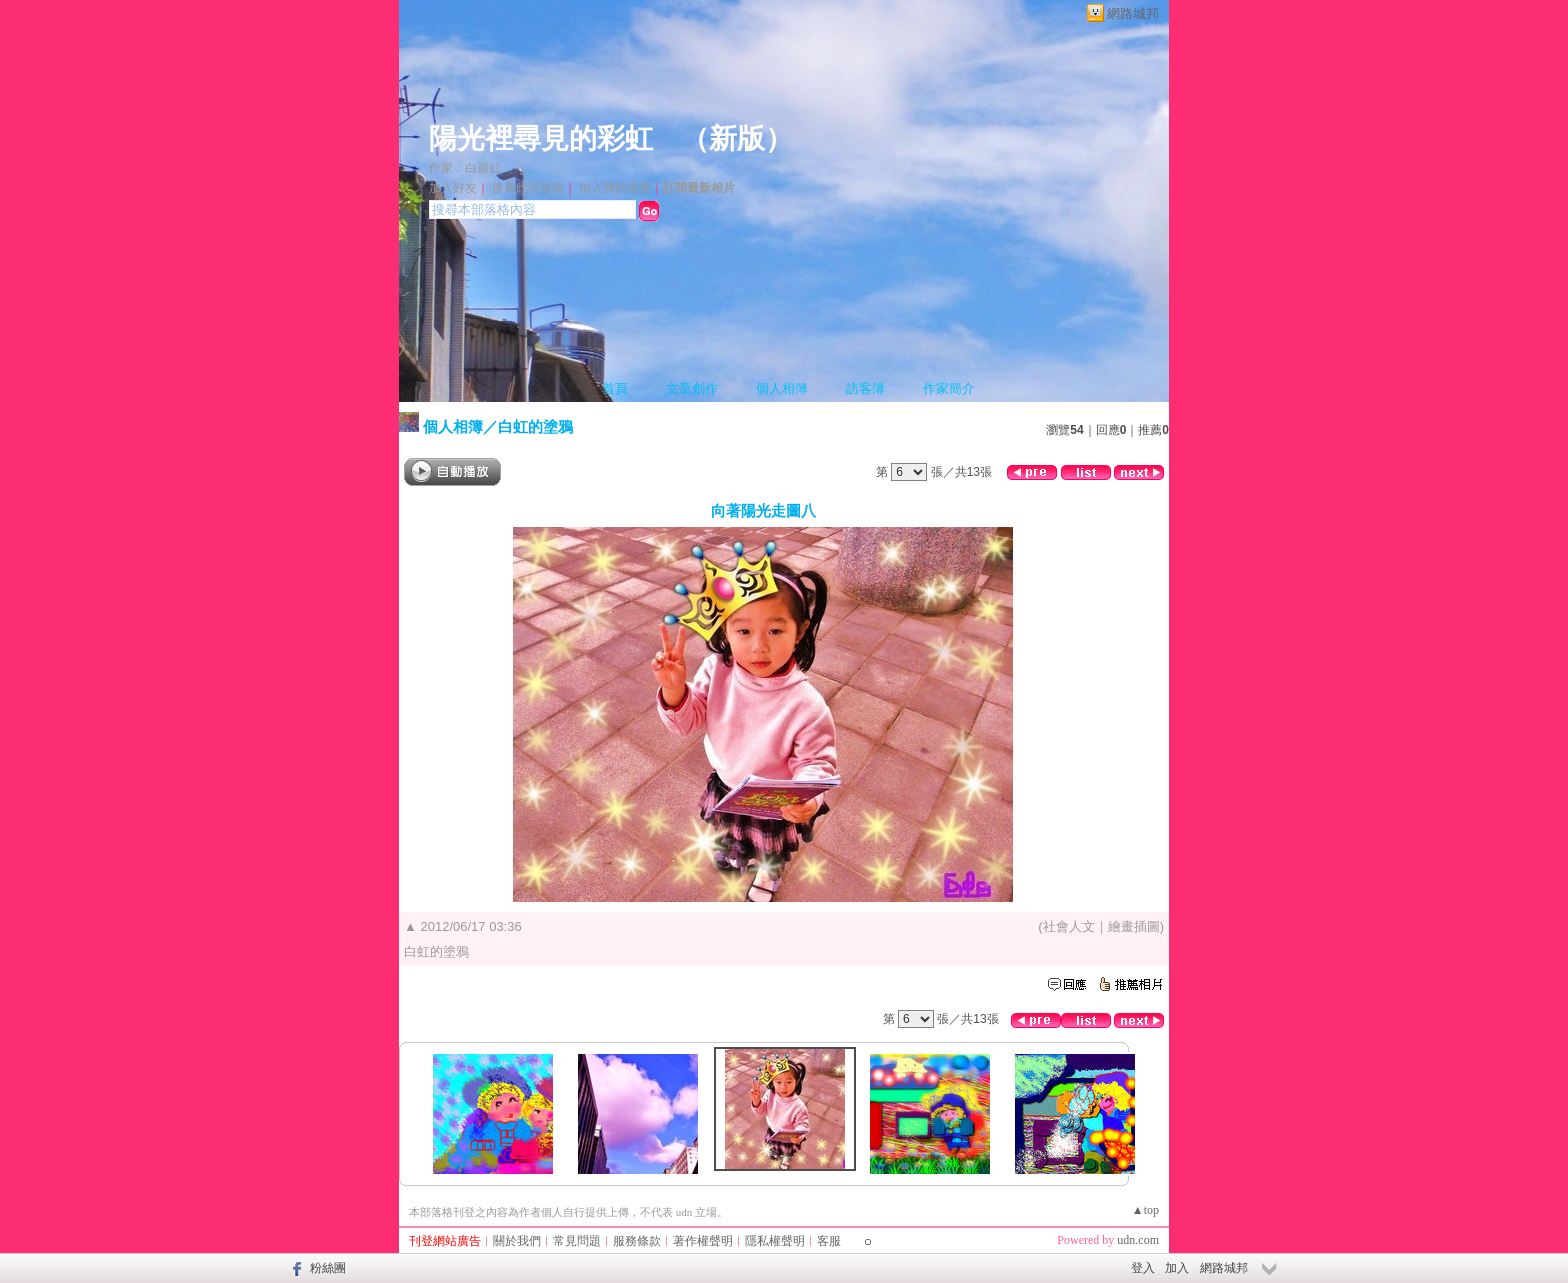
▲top (1145, 1210)
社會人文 (1069, 926)
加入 (1177, 1268)
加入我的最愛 (615, 188)
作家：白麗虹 (465, 168)
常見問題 (577, 1241)
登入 (1143, 1268)
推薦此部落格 (528, 188)
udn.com (1138, 1240)
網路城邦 (1133, 13)
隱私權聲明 (775, 1241)
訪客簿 (865, 388)
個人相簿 (782, 388)
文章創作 (692, 388)
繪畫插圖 (1134, 926)
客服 (829, 1241)
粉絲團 (328, 1268)
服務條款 (637, 1241)
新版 (737, 138)
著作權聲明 (703, 1241)
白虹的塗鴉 (535, 426)
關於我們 (517, 1241)
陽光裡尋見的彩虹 (541, 138)
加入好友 (453, 188)
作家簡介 (949, 388)
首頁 (615, 388)
